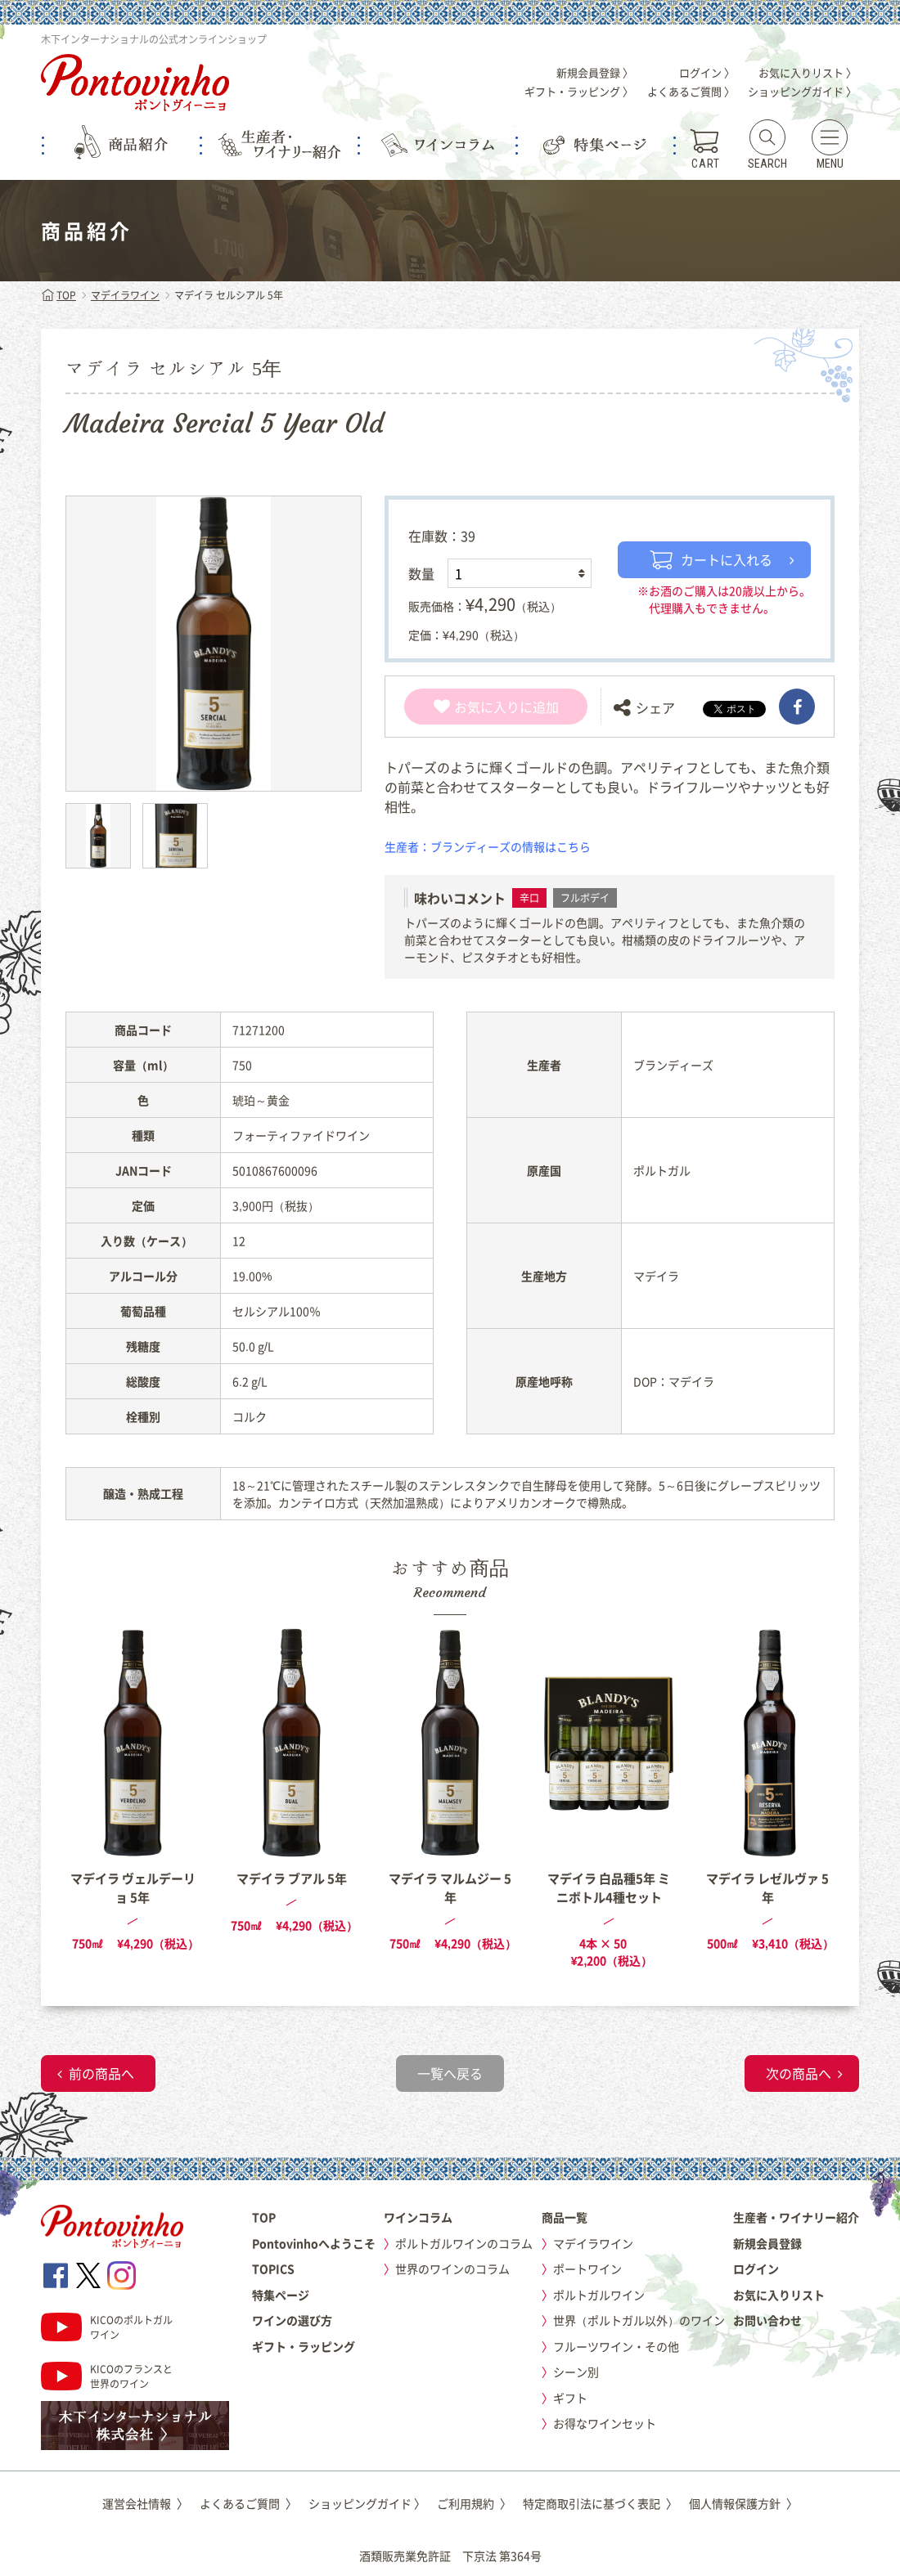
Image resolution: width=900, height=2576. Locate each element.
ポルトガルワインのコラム (464, 2243)
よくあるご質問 (248, 2503)
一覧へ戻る (450, 2073)
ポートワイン (587, 2268)
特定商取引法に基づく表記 (600, 2503)
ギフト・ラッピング (303, 2346)
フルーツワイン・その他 (616, 2346)
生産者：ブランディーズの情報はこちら (488, 846)
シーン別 (576, 2371)
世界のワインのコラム (452, 2268)
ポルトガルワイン (599, 2295)
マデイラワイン (125, 295)
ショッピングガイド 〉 (802, 91)
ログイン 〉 (707, 72)
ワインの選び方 (292, 2320)
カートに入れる (711, 559)
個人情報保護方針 (743, 2503)
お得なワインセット (604, 2423)
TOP (58, 295)
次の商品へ (798, 2073)
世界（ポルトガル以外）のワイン (639, 2320)
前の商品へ (101, 2073)
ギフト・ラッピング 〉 (578, 91)
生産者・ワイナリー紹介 (796, 2217)
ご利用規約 (474, 2503)
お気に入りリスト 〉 (807, 72)
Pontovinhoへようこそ (314, 2243)
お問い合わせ (767, 2320)
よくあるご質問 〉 (691, 91)
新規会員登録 (767, 2243)
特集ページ (280, 2295)
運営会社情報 (145, 2503)
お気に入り (477, 706)
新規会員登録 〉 (594, 72)
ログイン (756, 2268)
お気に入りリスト (779, 2295)
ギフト (570, 2398)
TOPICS (273, 2268)
